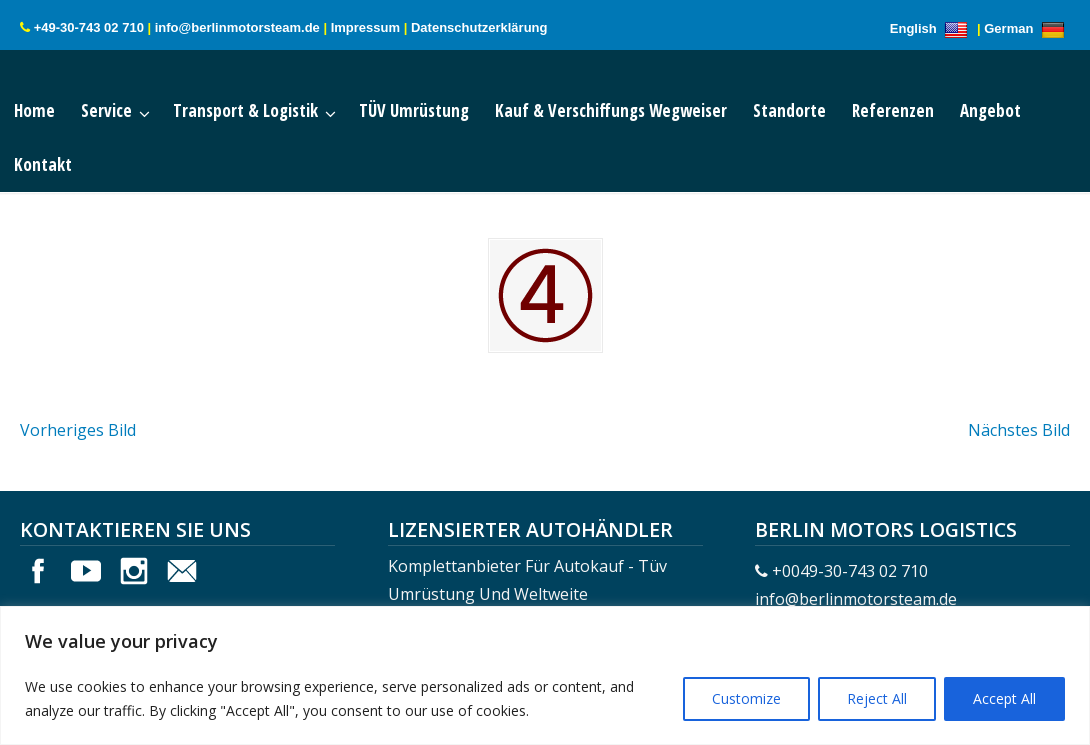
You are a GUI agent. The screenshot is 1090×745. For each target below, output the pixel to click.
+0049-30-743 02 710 (850, 571)
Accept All (1004, 698)
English (932, 28)
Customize (746, 698)
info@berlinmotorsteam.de (237, 27)
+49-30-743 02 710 (89, 27)
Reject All (877, 698)
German (1027, 28)
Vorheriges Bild (78, 430)
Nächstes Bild (1019, 430)
